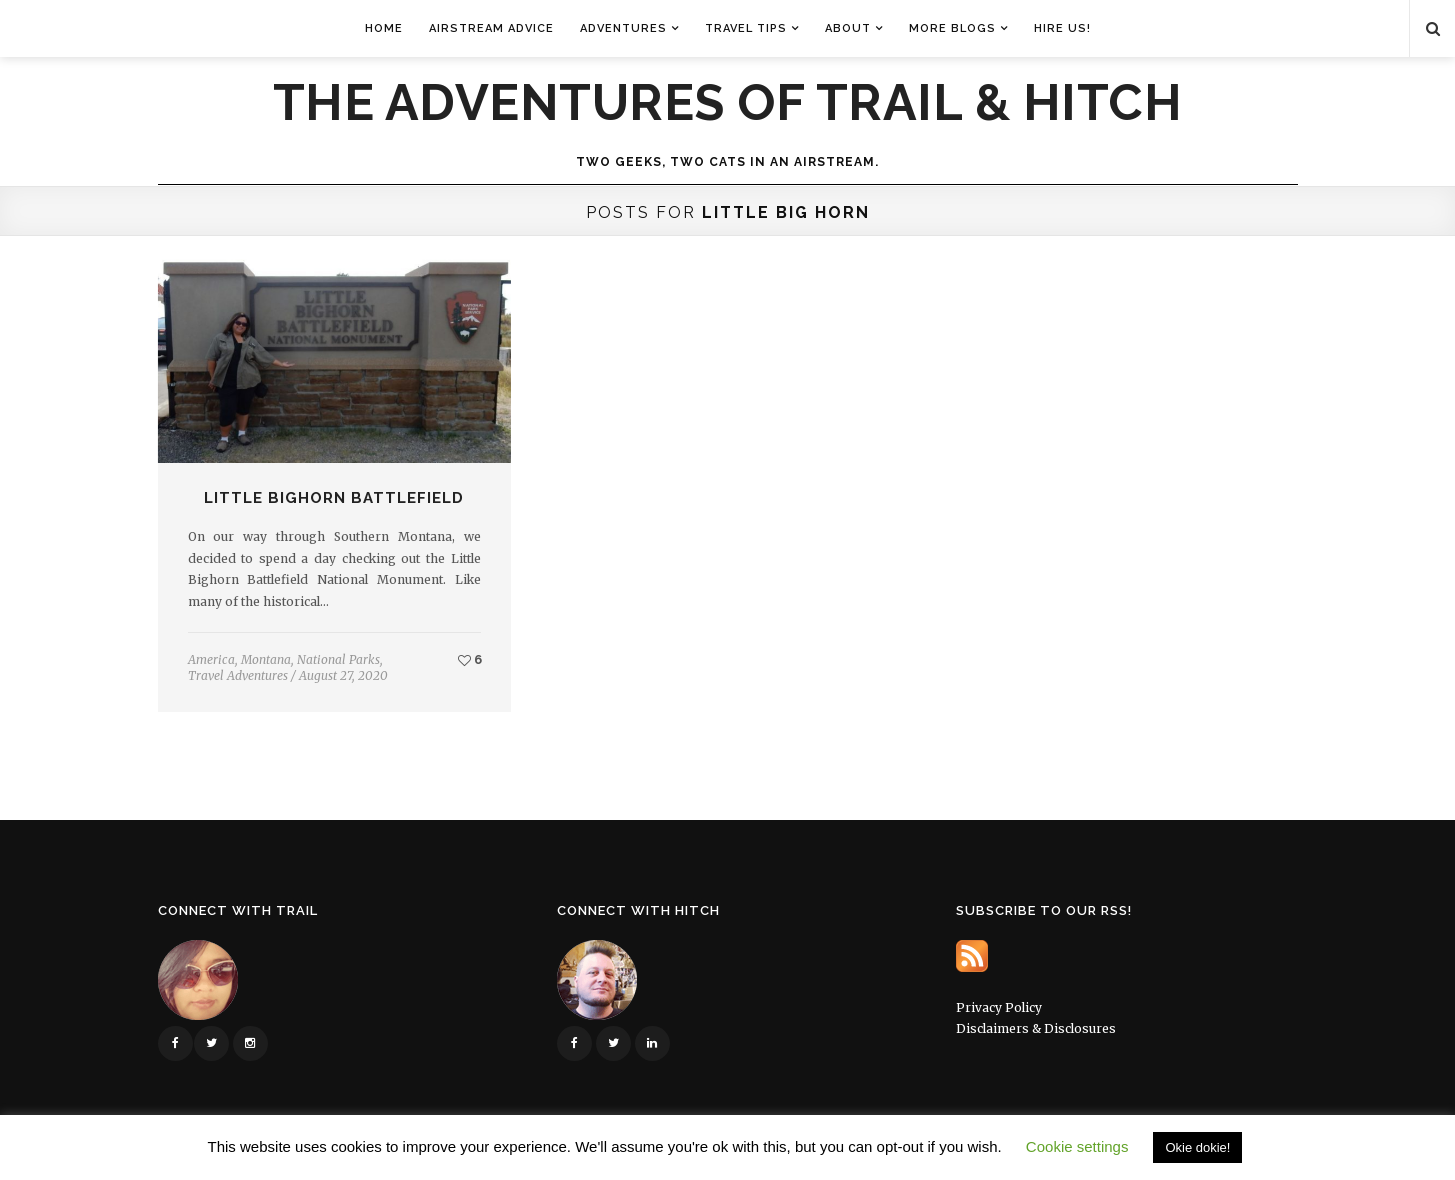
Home (384, 28)
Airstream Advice (491, 28)
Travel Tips (746, 28)
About (848, 28)
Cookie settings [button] (1077, 1146)
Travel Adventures (238, 675)
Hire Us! (1062, 28)
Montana (266, 659)
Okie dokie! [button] (1197, 1147)
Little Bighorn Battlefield (334, 498)
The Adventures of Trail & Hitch (728, 103)
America (211, 659)
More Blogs (952, 28)
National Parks (338, 659)
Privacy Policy (999, 1007)
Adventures (623, 28)
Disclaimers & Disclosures (1036, 1028)
